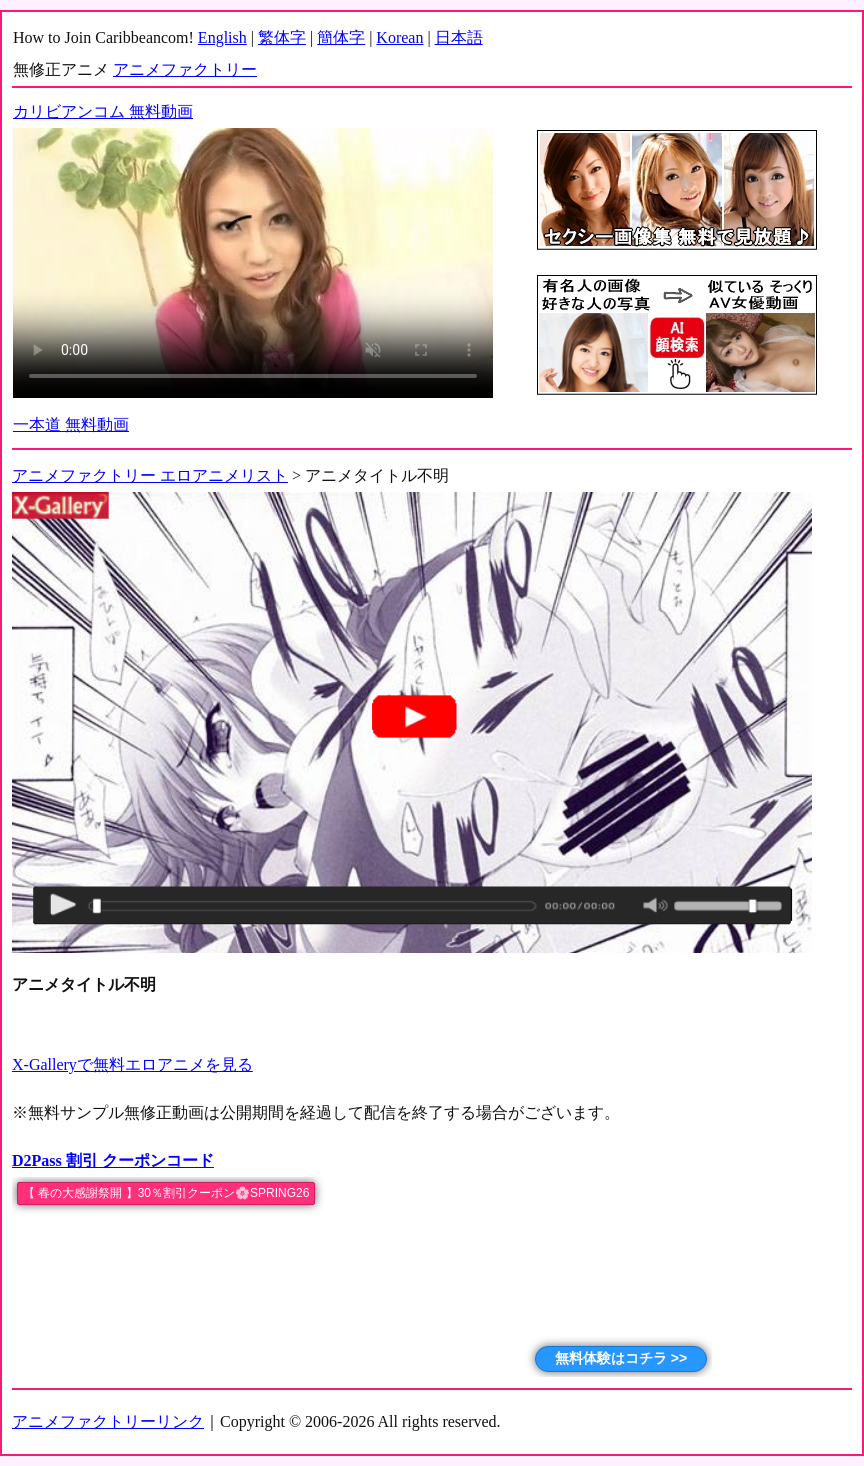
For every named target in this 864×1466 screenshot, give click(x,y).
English (222, 37)
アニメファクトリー (185, 69)
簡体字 (341, 37)
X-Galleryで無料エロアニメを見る (132, 1064)
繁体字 (282, 37)
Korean (399, 37)
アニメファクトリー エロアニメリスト (150, 475)
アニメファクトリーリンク (108, 1421)
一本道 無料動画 (71, 424)
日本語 (459, 37)
